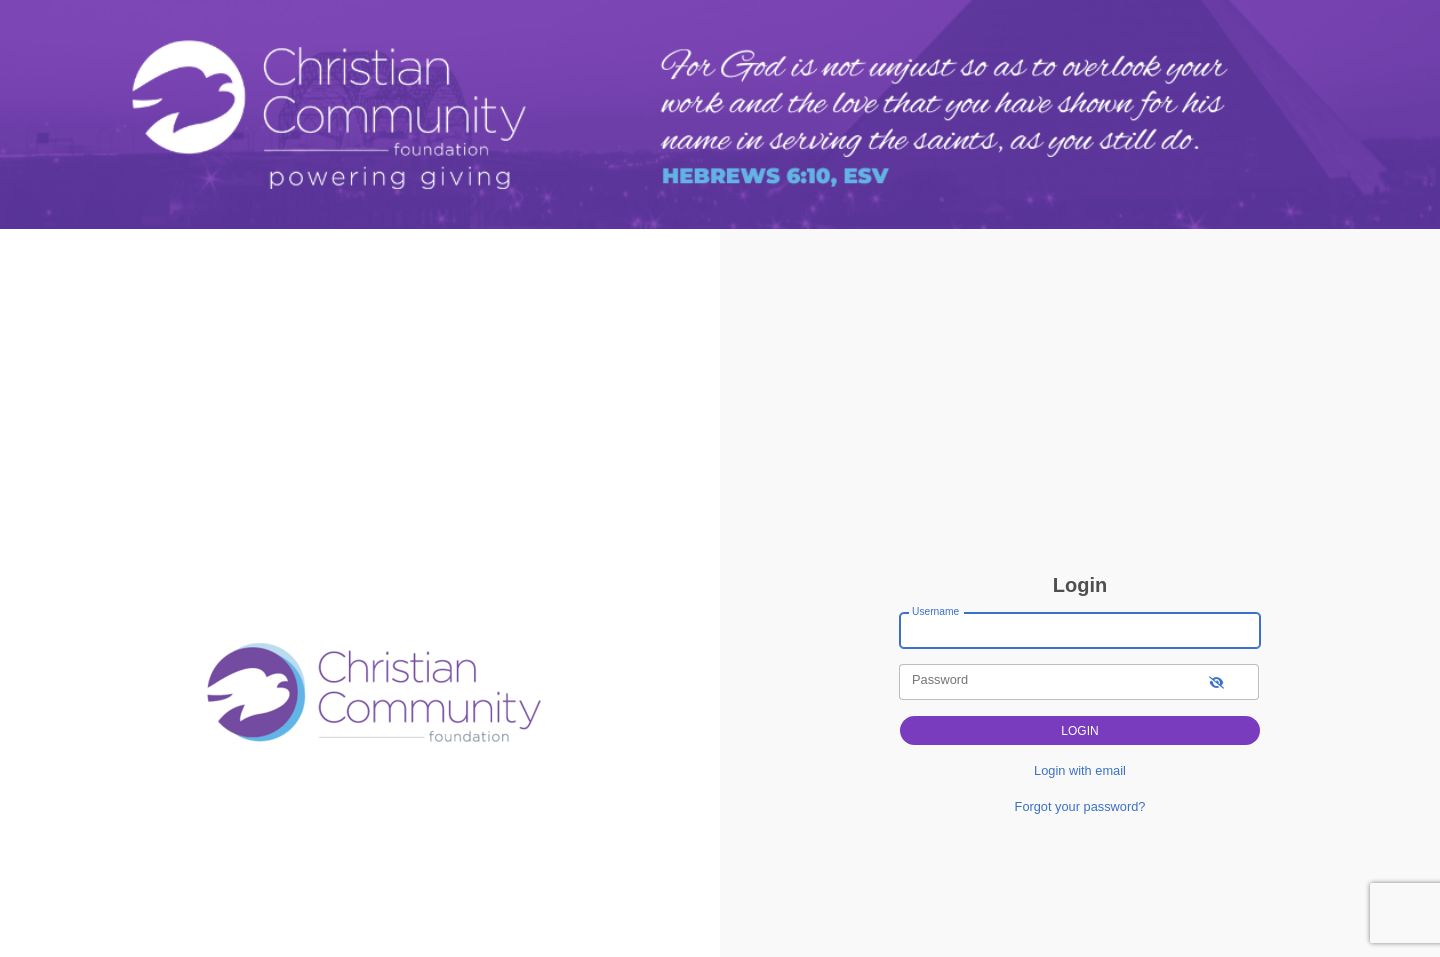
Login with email (1080, 770)
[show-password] (1216, 681)
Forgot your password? (1080, 806)
